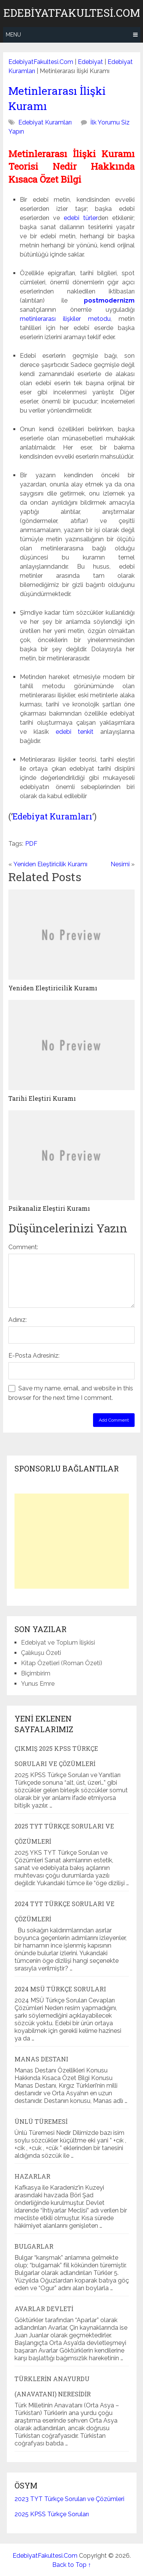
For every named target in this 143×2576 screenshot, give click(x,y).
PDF (31, 843)
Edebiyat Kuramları (45, 122)
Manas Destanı (41, 2059)
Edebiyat (90, 61)
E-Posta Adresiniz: (33, 1355)
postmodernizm (109, 300)
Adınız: (17, 1319)
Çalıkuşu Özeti (41, 1652)
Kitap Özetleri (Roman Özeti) (61, 1663)
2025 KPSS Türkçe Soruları (51, 2514)
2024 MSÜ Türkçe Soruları (60, 1989)
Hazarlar (32, 2176)
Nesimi (120, 864)
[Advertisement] (71, 1541)
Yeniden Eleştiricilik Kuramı (50, 864)
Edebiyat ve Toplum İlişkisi (58, 1642)
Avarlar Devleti (43, 2309)
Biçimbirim (35, 1673)
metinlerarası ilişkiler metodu (65, 318)
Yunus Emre (38, 1683)
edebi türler (81, 218)
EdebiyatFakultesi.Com (71, 13)
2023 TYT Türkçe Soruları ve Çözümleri (69, 2499)
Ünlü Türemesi (40, 2121)
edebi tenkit (75, 731)
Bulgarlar (33, 2246)
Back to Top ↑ (71, 2564)
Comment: (23, 1247)
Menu (13, 35)
